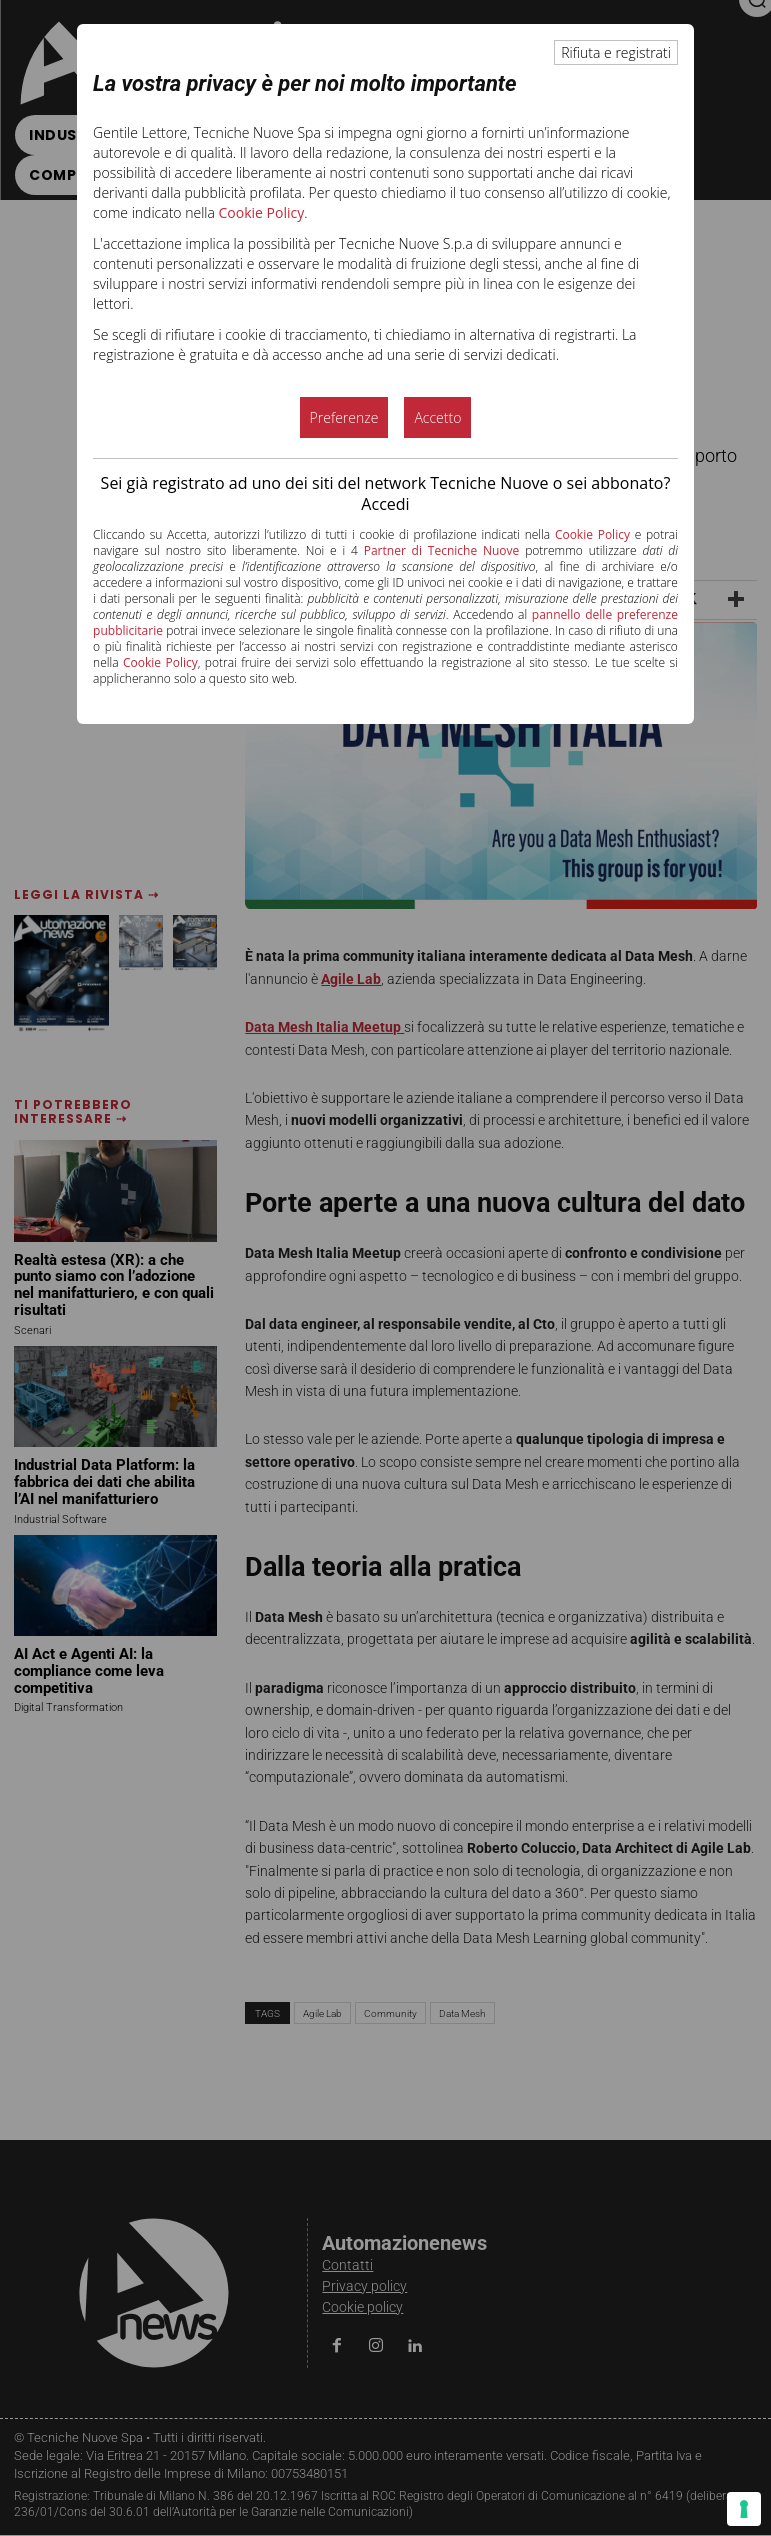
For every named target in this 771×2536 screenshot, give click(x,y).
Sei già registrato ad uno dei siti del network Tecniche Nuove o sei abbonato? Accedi (386, 493)
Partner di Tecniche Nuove (442, 550)
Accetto (437, 417)
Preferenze (344, 417)
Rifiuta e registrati (616, 52)
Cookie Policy (262, 212)
